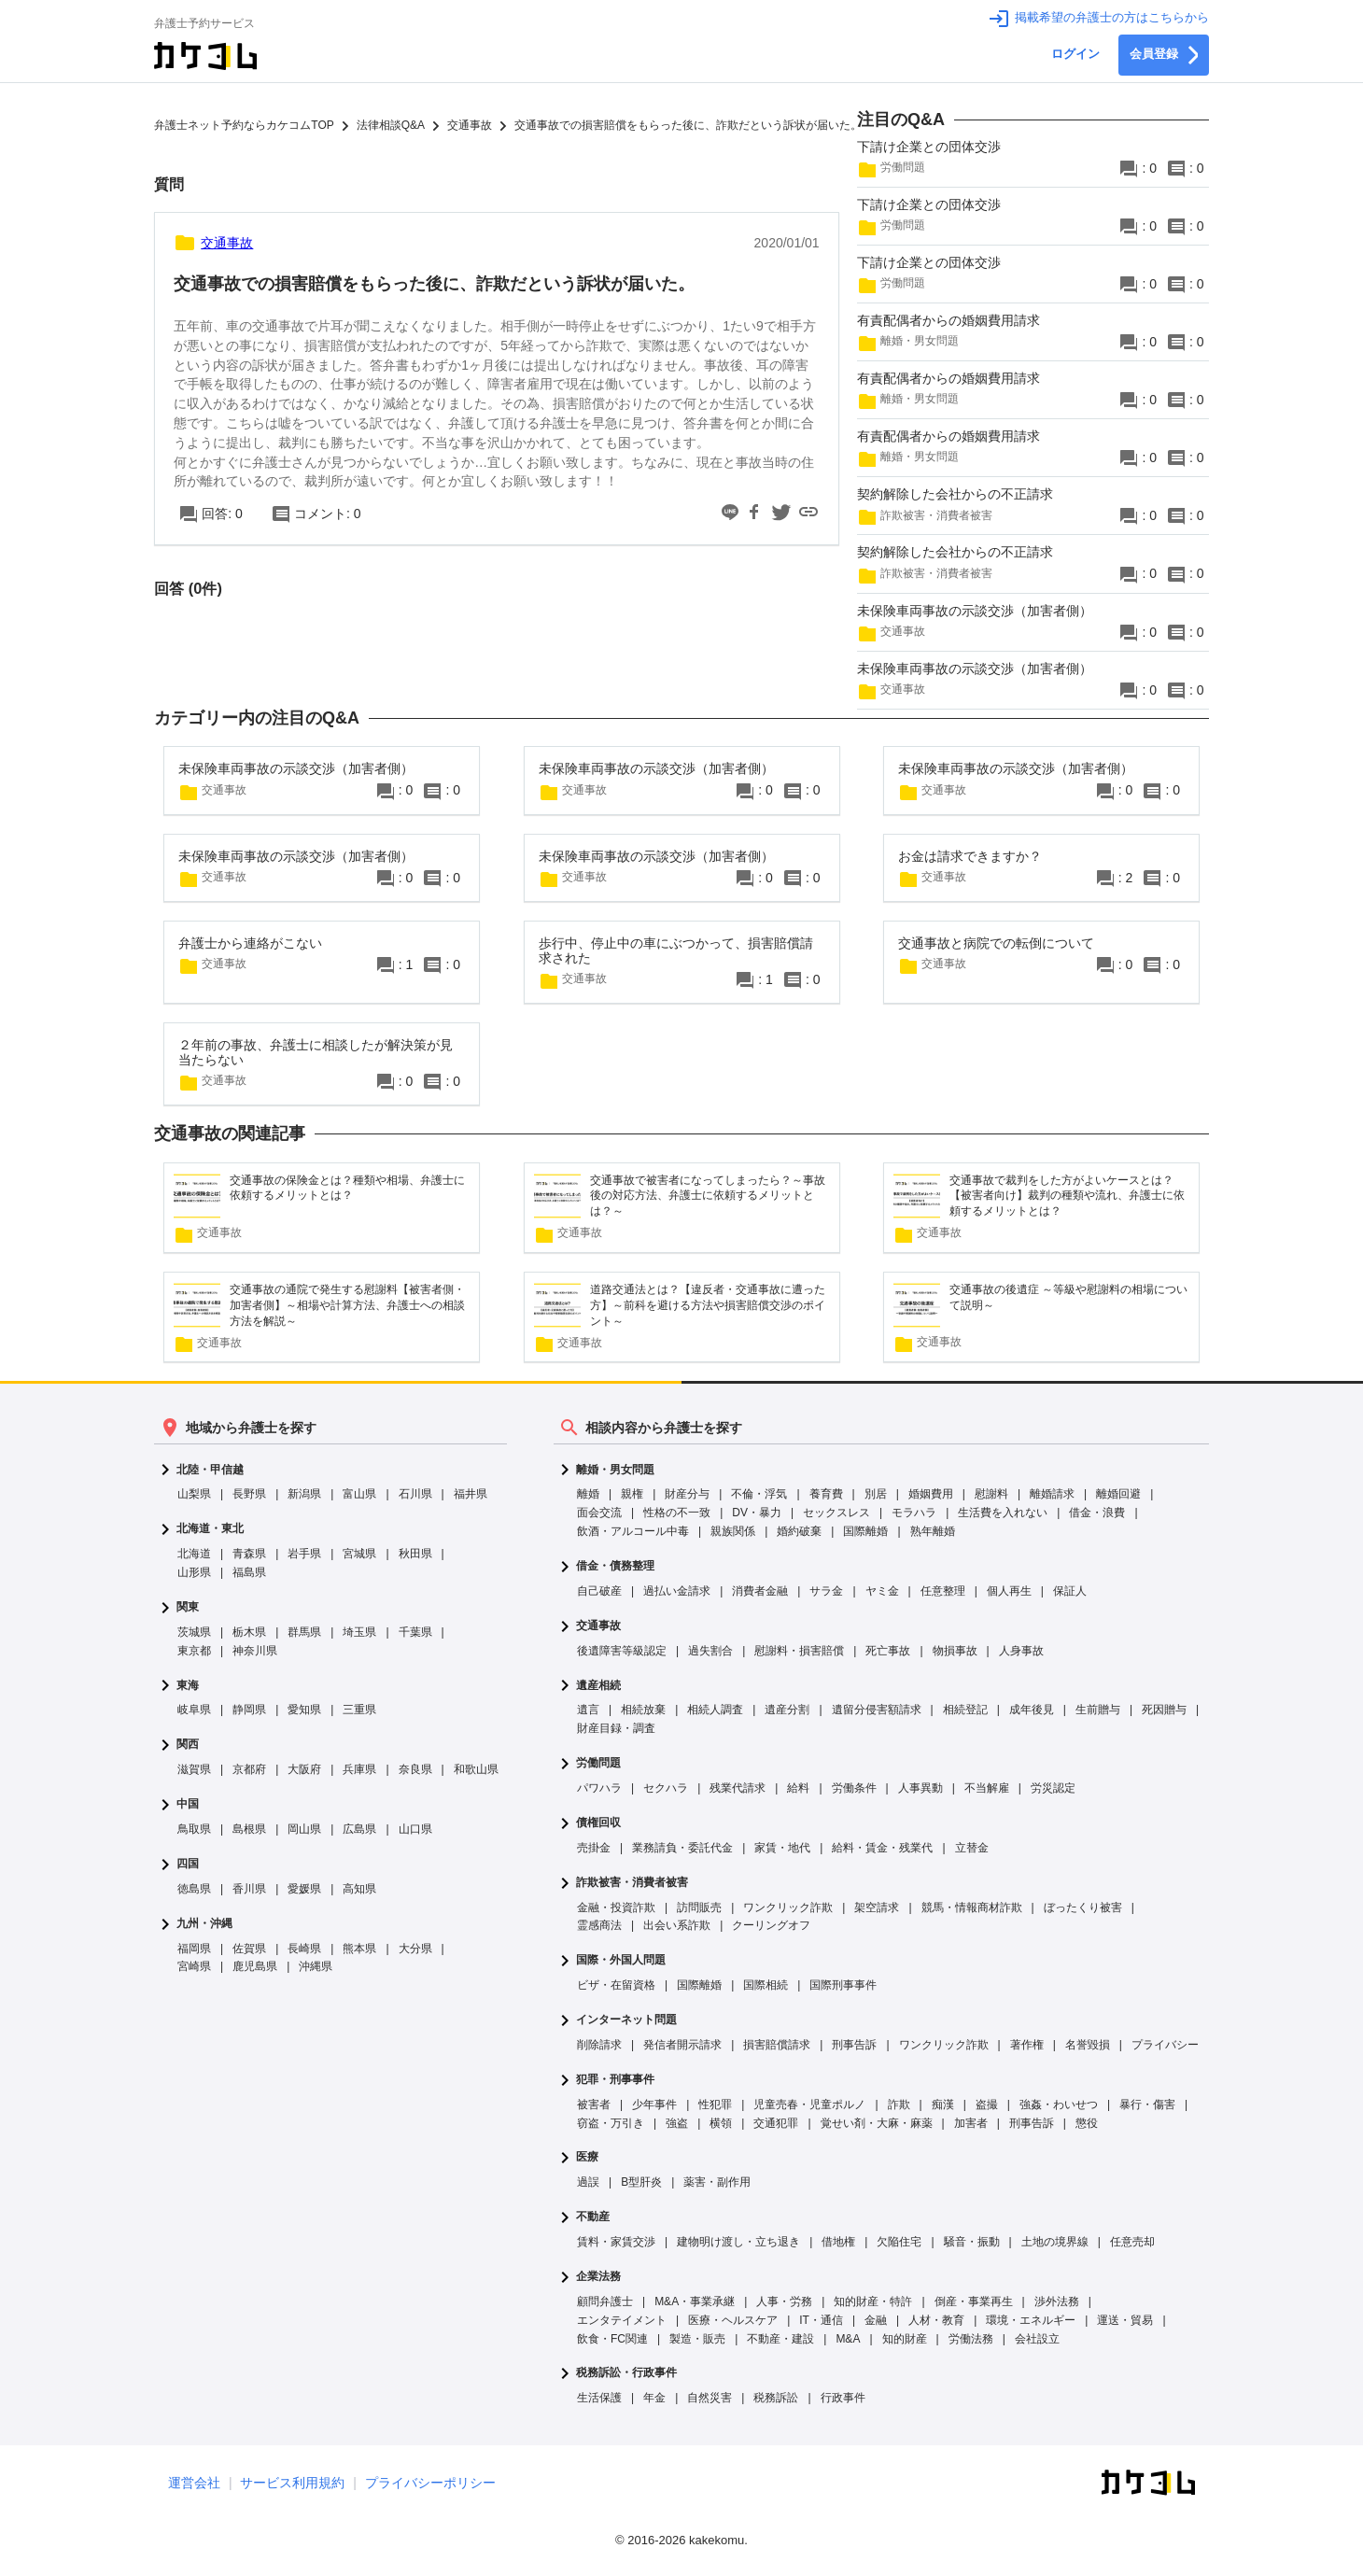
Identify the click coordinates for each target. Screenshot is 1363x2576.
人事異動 (920, 1788)
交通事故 (598, 1626)
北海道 (194, 1553)
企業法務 (598, 2277)
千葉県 (415, 1632)
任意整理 (942, 1591)
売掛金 (594, 1847)
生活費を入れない (1002, 1512)
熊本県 (359, 1948)
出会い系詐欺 (676, 1925)
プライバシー (1165, 2044)
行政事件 (843, 2397)
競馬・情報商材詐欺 (971, 1907)
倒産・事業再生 (973, 2301)
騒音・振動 (972, 2241)
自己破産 (599, 1591)
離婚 (588, 1493)
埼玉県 (359, 1632)
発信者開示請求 (682, 2044)
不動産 (593, 2217)
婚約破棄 (799, 1531)
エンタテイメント (622, 2320)
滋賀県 (194, 1769)
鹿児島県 (254, 1966)
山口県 (415, 1829)
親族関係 (732, 1531)
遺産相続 (598, 1686)
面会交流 (599, 1512)
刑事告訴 (854, 2044)
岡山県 (304, 1829)
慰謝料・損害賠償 (799, 1650)
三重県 (359, 1709)
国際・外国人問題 (621, 1960)
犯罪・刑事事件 (615, 2080)
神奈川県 (254, 1650)
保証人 (1070, 1591)
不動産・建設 (780, 2338)
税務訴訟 (775, 2397)
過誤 (588, 2182)
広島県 (359, 1829)
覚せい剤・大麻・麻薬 (877, 2123)
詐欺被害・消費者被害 (632, 1883)
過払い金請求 (676, 1591)
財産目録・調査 (616, 1728)
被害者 (594, 2104)
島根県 (249, 1829)
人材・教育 (936, 2320)
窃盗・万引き (610, 2123)
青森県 (249, 1553)
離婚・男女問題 (615, 1470)
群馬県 (304, 1632)
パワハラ (599, 1788)
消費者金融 (760, 1591)
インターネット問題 (626, 2020)
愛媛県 (304, 1888)
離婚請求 (1052, 1493)
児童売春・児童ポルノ (809, 2104)
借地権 (838, 2241)
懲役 (1086, 2123)
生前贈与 (1097, 1709)
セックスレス (836, 1512)
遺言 (588, 1709)
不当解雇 (986, 1788)
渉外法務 (1056, 2301)
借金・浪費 (1097, 1512)
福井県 (470, 1493)
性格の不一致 (676, 1512)
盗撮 (987, 2104)
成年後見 (1031, 1709)
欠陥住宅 (899, 2241)
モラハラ (914, 1512)
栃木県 (249, 1632)
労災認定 (1053, 1788)
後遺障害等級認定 (622, 1650)
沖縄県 (315, 1966)
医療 (587, 2157)
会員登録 (1164, 55)
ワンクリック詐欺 (788, 1907)
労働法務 (970, 2338)
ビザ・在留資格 (616, 1985)
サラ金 (826, 1591)
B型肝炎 (641, 2182)
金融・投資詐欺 (616, 1907)
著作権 (1027, 2044)
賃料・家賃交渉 (616, 2241)
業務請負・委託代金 (682, 1847)
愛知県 (304, 1709)
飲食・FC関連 (612, 2338)
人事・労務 (784, 2301)
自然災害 (709, 2397)
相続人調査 (715, 1709)
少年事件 (654, 2104)
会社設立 (1037, 2338)
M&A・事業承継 (694, 2301)
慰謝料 (991, 1493)
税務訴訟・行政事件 (626, 2373)
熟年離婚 (932, 1531)
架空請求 (876, 1907)
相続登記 (965, 1709)
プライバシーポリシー (430, 2482)
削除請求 (599, 2044)
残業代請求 (738, 1788)
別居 (875, 1493)
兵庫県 (359, 1769)
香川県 (249, 1888)
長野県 (249, 1493)
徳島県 (194, 1888)
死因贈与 (1164, 1709)
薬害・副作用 (717, 2182)
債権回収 (598, 1823)
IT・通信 (821, 2320)
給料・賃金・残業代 (882, 1847)
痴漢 (943, 2104)
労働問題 (598, 1763)
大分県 (415, 1948)
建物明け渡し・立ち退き (738, 2241)
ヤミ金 (882, 1591)
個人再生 (1009, 1591)
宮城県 (359, 1553)
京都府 (249, 1769)
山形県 (194, 1572)
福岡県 (194, 1948)
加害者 (971, 2123)
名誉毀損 (1087, 2044)
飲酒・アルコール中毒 (633, 1531)
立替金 (972, 1847)
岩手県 (304, 1553)
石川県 (415, 1493)
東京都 (194, 1650)
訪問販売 (699, 1907)
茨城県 (194, 1632)
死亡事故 (887, 1650)
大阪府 (304, 1769)
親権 (632, 1493)
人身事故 (1021, 1650)
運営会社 (194, 2482)
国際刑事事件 (843, 1985)
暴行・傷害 (1147, 2104)
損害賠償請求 (776, 2044)
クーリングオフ (771, 1925)
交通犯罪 (775, 2123)
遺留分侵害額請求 (876, 1709)
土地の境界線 (1055, 2241)
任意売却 (1132, 2241)
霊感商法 (599, 1925)
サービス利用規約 (292, 2482)
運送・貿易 (1125, 2320)
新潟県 (304, 1493)
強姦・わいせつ (1058, 2104)
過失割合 (710, 1650)
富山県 (359, 1493)
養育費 (826, 1493)
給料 (798, 1788)
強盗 (677, 2123)
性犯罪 (715, 2104)
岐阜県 (194, 1709)
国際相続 (765, 1985)
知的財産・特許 (873, 2301)
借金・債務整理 (615, 1566)
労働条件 (854, 1788)
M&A (848, 2338)
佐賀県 (249, 1948)
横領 (721, 2123)
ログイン (1075, 54)
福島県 (249, 1572)
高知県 (359, 1888)
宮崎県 (194, 1966)
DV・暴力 (756, 1512)
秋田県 (415, 1553)
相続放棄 (643, 1709)
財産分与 (687, 1493)
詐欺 (899, 2104)
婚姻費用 (930, 1493)
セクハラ (665, 1788)
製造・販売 (697, 2338)
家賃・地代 (782, 1847)
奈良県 (415, 1769)
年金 (654, 2397)
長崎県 (304, 1948)
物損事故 (955, 1650)
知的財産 (904, 2338)
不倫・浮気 (759, 1493)
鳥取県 (194, 1829)
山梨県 (194, 1493)
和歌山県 (476, 1769)
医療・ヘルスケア (733, 2320)
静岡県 (249, 1709)
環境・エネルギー (1030, 2320)
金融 (875, 2320)
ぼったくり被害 (1083, 1907)
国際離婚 (865, 1531)
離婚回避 (1118, 1493)
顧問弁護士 (605, 2301)
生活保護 (599, 2397)
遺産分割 (787, 1709)
